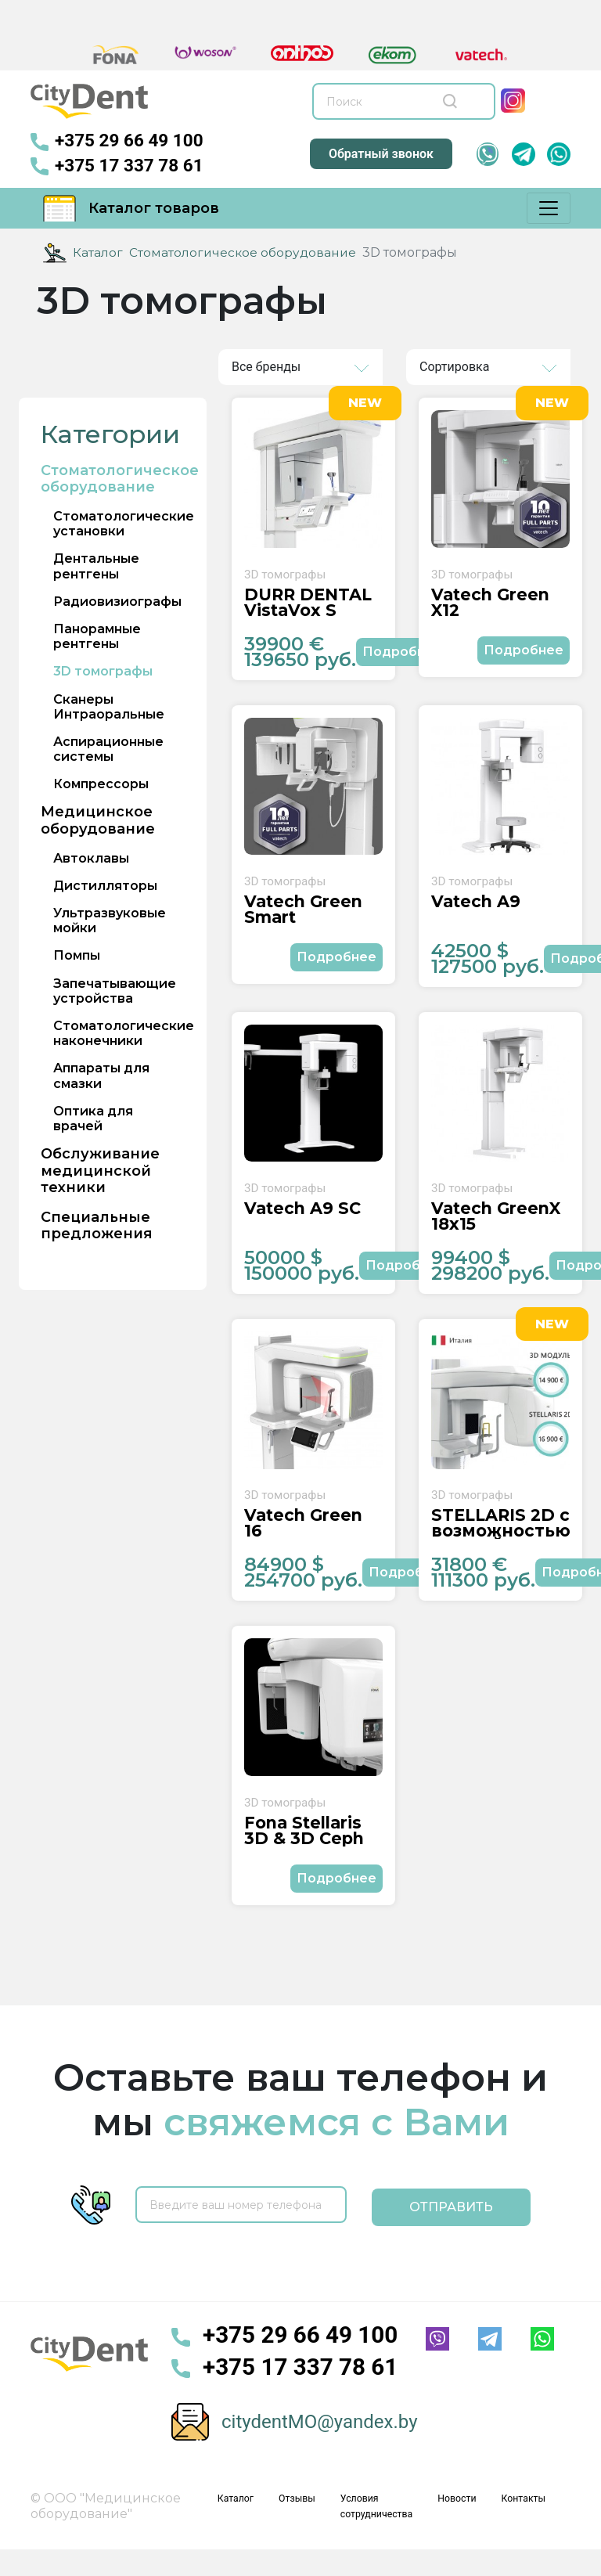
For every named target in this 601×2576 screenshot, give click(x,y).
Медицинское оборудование (98, 821)
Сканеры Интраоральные (108, 706)
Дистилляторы (105, 884)
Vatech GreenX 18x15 (492, 1231)
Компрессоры (101, 783)
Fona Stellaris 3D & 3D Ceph (301, 1856)
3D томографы (103, 671)
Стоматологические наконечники (123, 1032)
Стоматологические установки (123, 523)
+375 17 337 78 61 (122, 166)
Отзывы (312, 2519)
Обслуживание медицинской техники (100, 1170)
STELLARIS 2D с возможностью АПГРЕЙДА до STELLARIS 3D (498, 1543)
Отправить (451, 2228)
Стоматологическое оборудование (244, 251)
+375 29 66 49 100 (122, 141)
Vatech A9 (473, 912)
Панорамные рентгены (97, 635)
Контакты (525, 2519)
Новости (462, 2519)
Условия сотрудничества (387, 2527)
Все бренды (266, 365)
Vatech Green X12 (487, 606)
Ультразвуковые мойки (109, 920)
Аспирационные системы (108, 748)
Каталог (98, 251)
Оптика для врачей (93, 1118)
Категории (110, 434)
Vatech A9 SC (299, 1224)
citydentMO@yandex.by (319, 2443)
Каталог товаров (131, 207)
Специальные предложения (97, 1225)
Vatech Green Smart (300, 919)
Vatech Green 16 (311, 1536)
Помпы (76, 955)
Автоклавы (91, 857)
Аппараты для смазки (101, 1075)
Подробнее (402, 656)
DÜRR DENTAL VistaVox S (306, 606)
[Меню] (548, 207)
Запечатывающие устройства (114, 990)
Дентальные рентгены (96, 566)
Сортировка (454, 365)
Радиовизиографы (117, 600)
